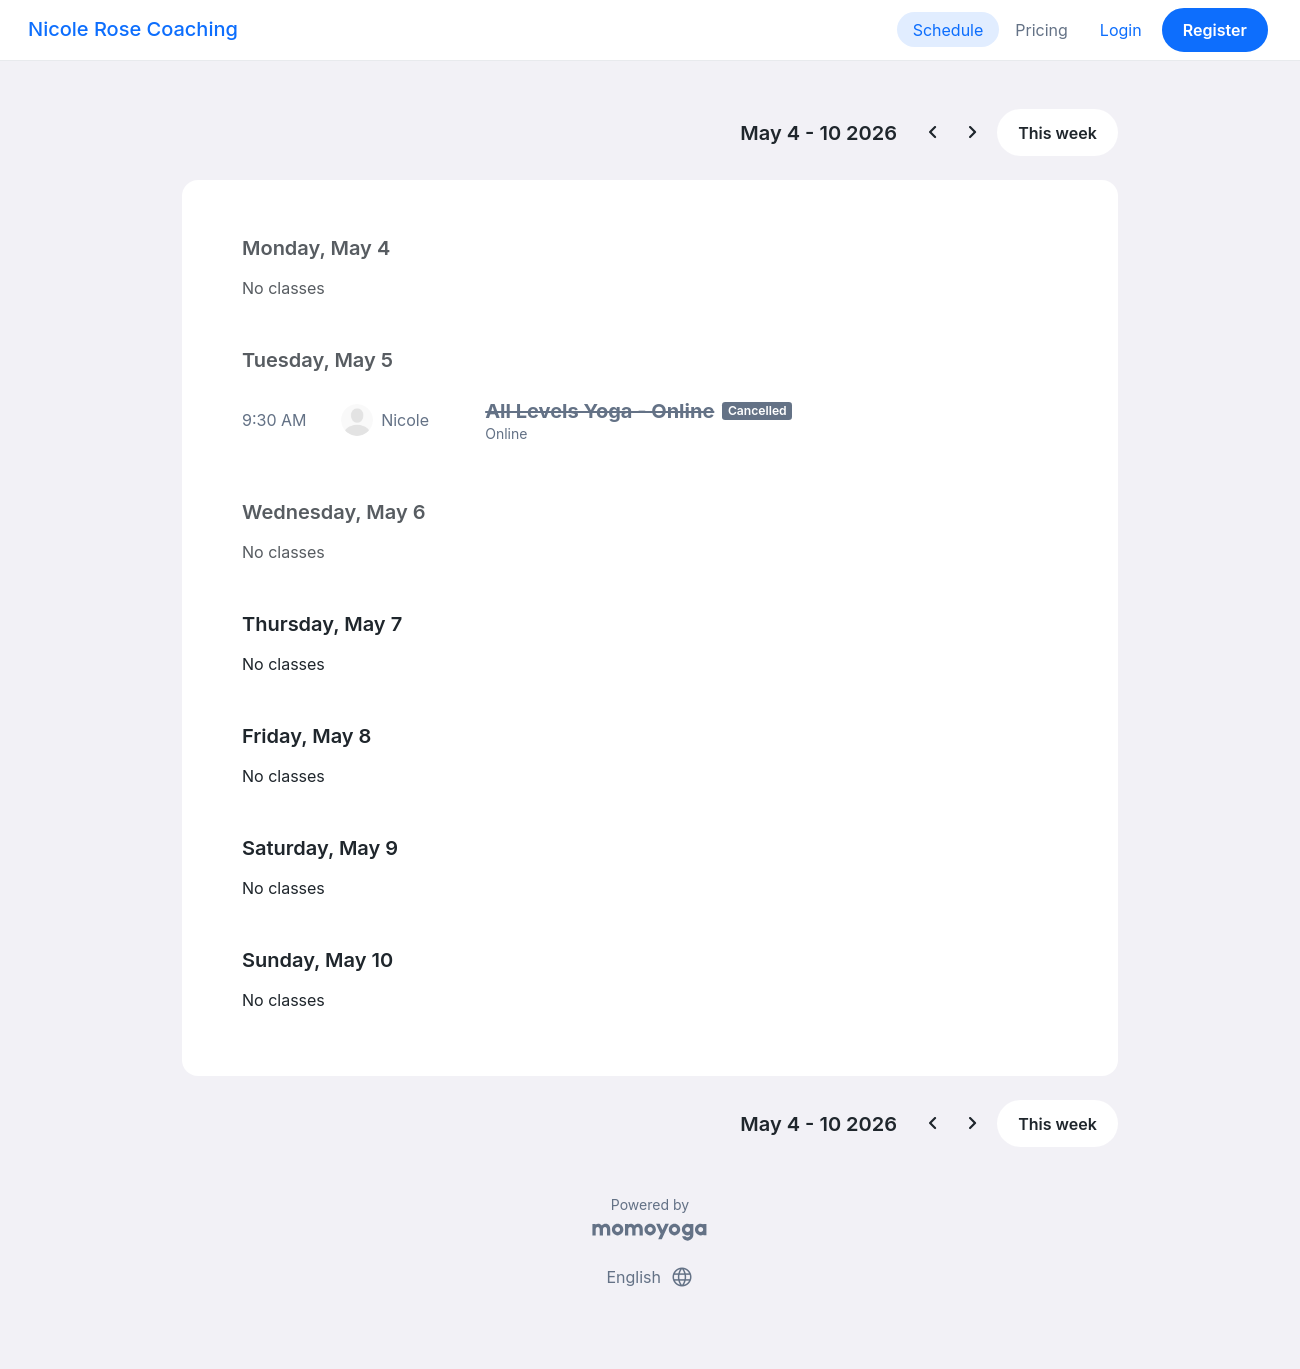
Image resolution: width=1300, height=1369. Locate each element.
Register (1215, 30)
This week (1057, 133)
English (649, 1277)
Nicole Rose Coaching (133, 29)
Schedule (948, 30)
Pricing (1041, 30)
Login (1121, 30)
